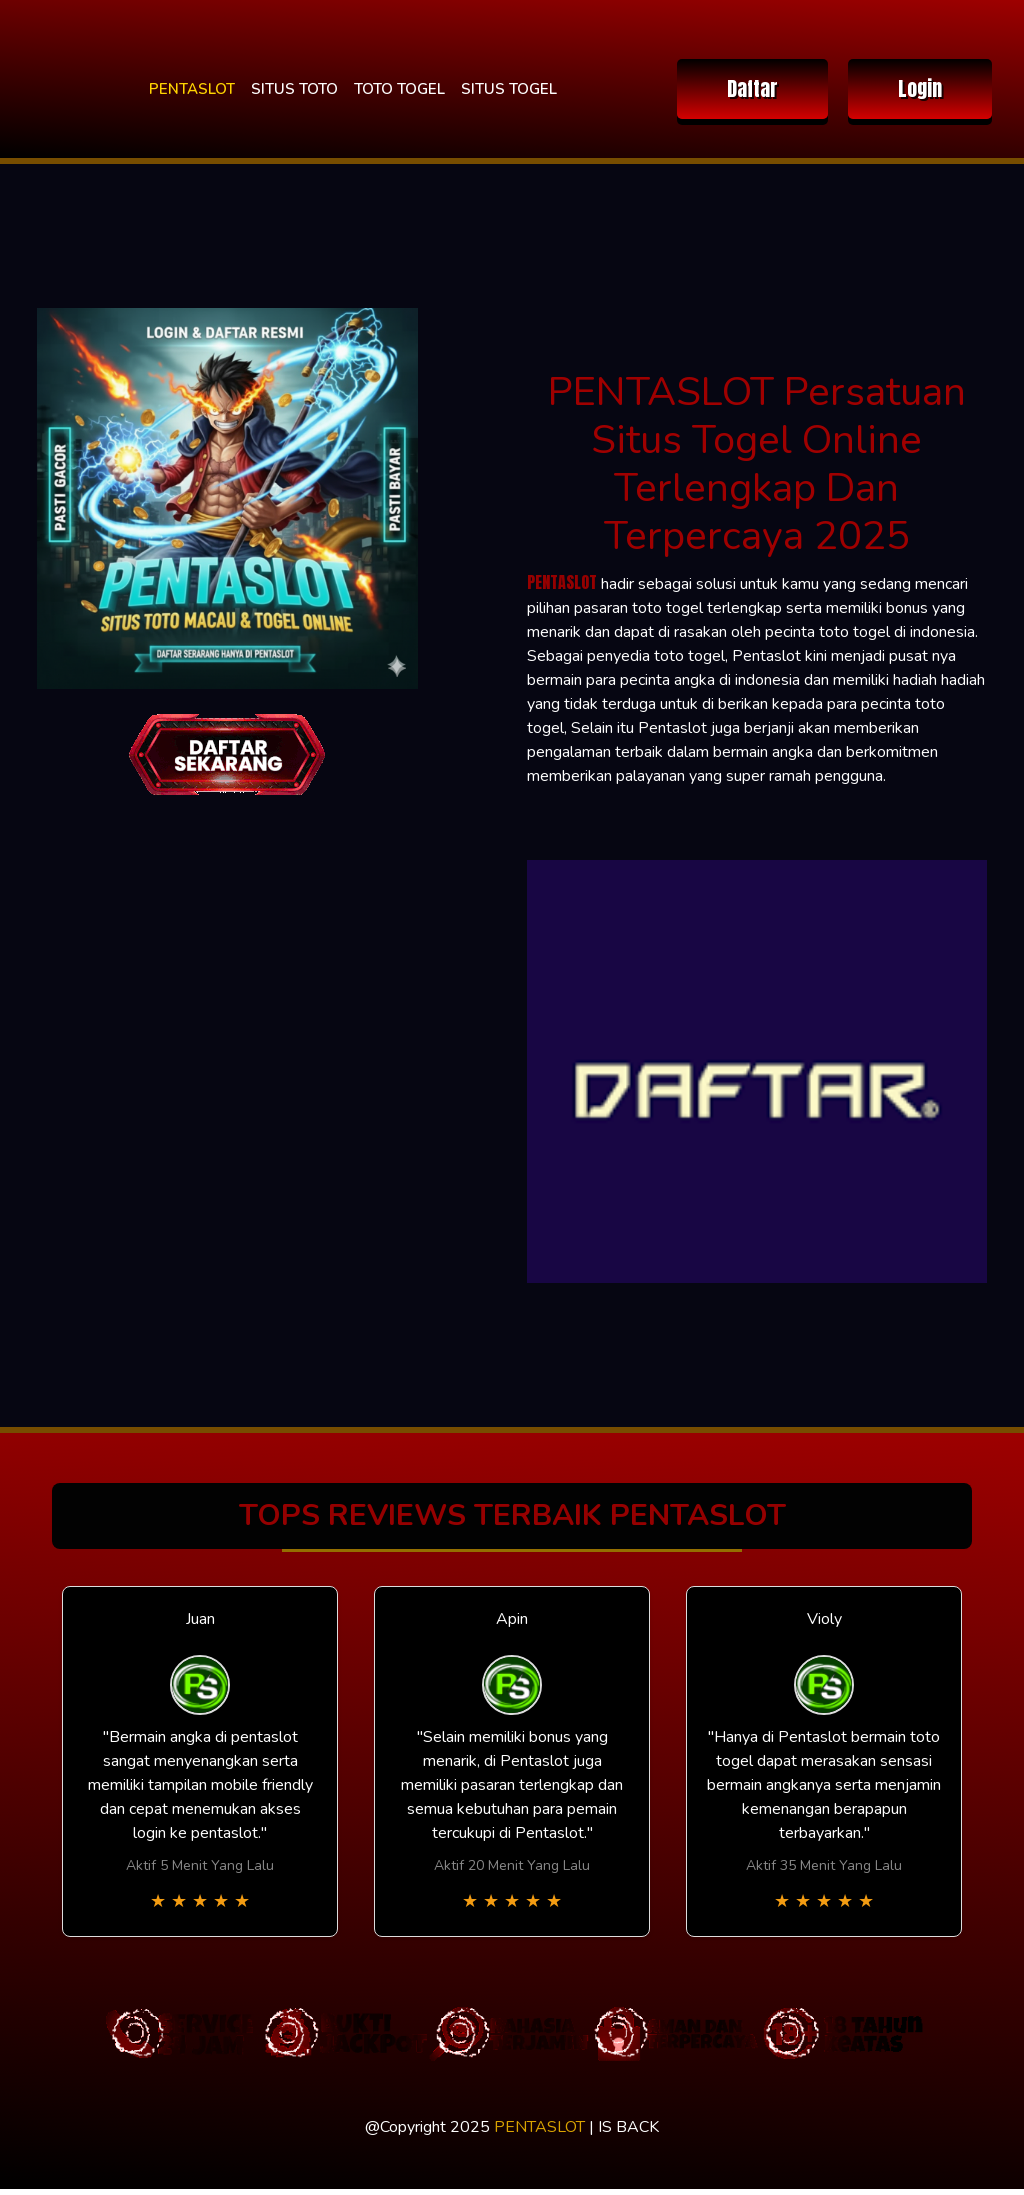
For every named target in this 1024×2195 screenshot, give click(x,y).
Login (920, 88)
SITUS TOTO (294, 89)
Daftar (752, 88)
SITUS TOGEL (509, 89)
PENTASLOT (192, 89)
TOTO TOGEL (399, 89)
